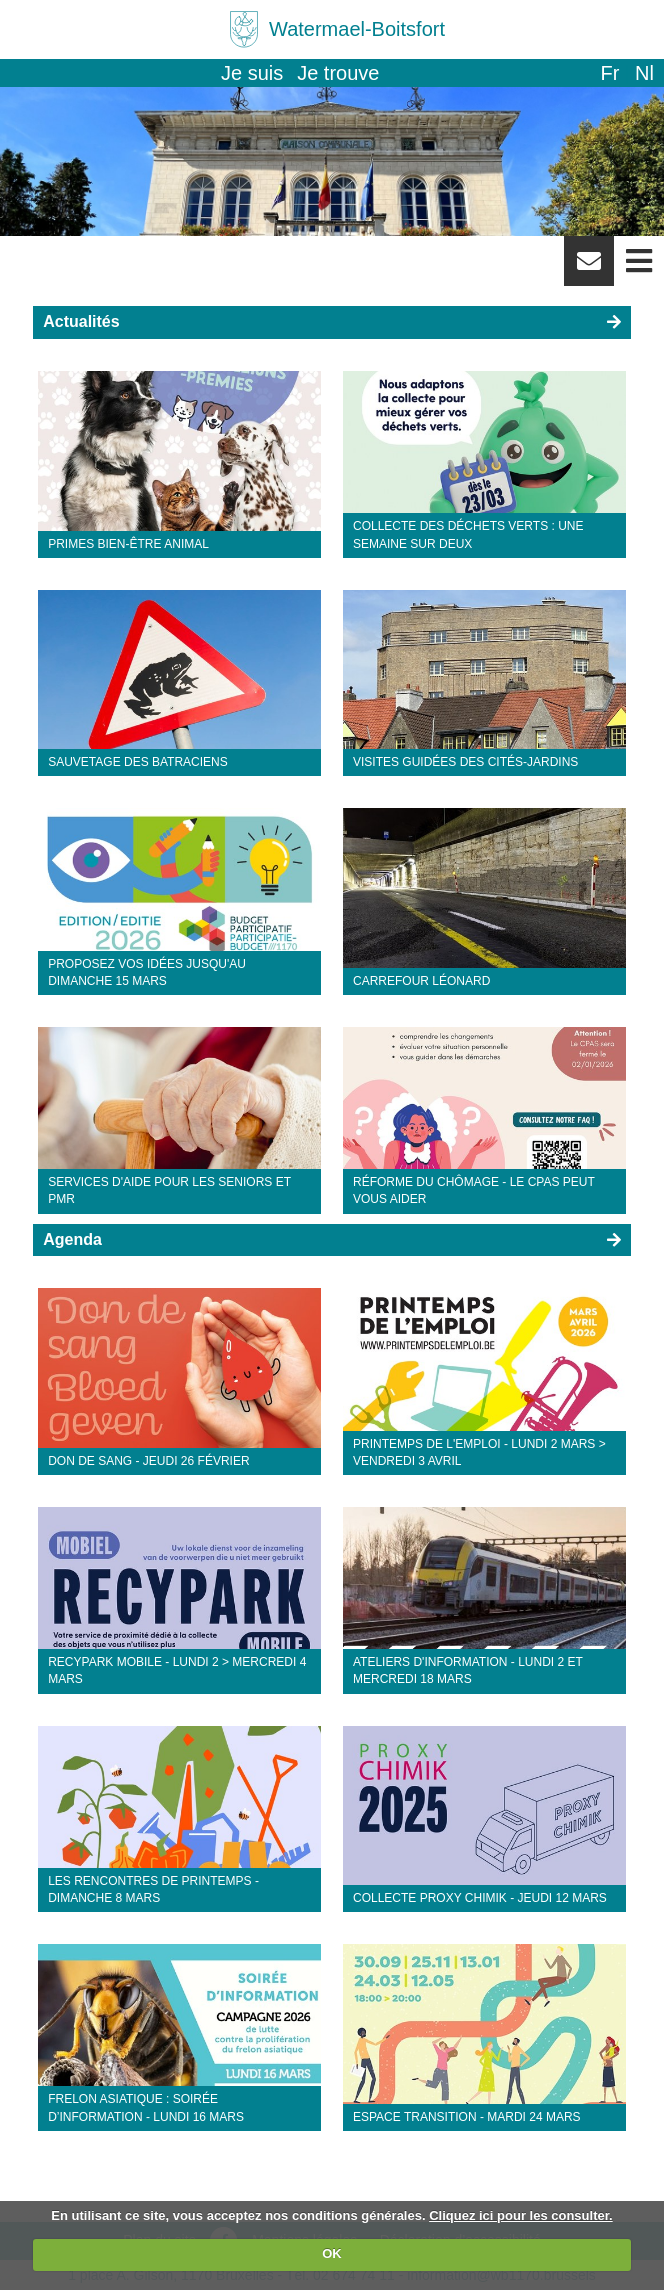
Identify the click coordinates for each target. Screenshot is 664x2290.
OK (332, 2253)
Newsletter (589, 268)
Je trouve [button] (338, 73)
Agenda (72, 1239)
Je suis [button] (252, 73)
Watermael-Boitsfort (357, 29)
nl (644, 73)
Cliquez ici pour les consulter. (521, 2215)
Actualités (81, 321)
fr (609, 73)
